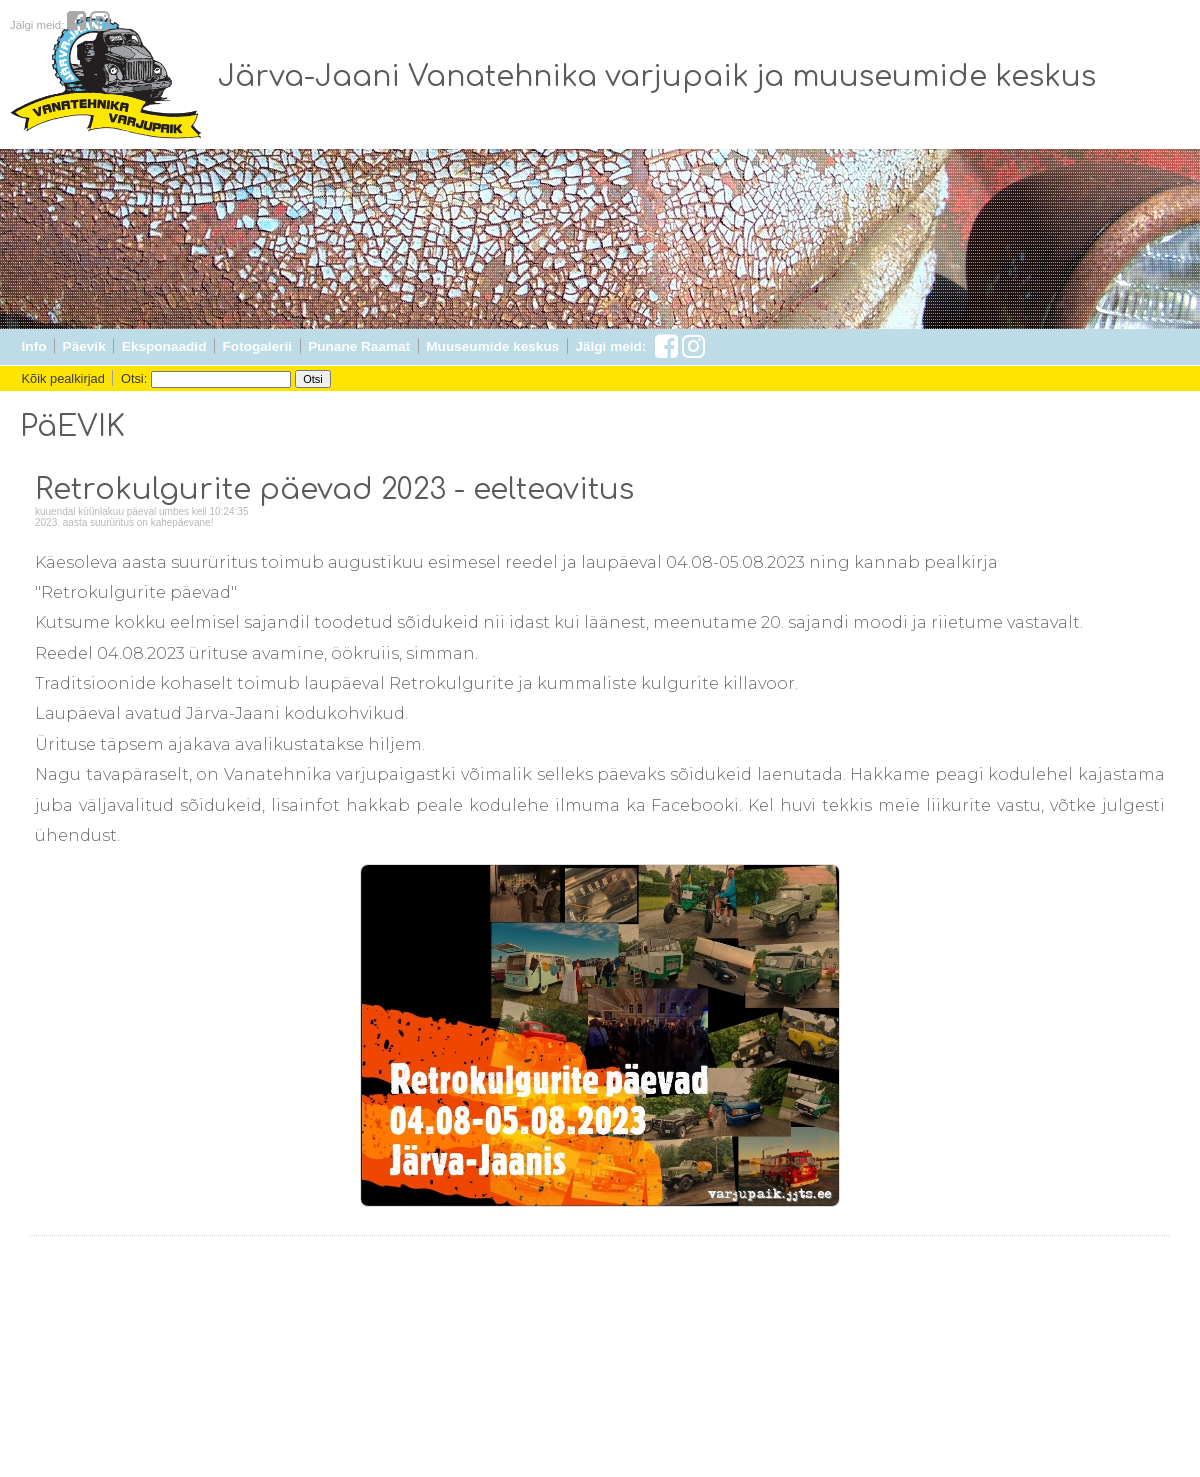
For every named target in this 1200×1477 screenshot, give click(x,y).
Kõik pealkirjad (63, 378)
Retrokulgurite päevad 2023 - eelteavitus (334, 490)
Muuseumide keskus (492, 346)
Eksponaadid (164, 346)
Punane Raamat (359, 346)
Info (34, 346)
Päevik (84, 346)
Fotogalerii (257, 346)
